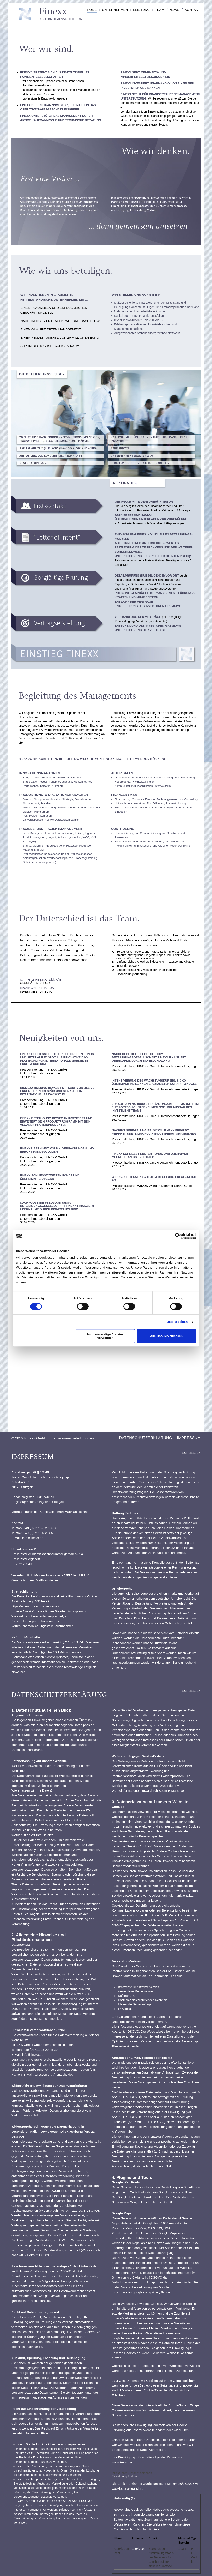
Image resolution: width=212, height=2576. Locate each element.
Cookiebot (119, 2488)
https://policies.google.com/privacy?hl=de (141, 2292)
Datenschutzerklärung (145, 1438)
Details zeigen (177, 1321)
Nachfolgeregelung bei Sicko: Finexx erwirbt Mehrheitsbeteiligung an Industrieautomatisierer (154, 1132)
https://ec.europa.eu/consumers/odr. (36, 1606)
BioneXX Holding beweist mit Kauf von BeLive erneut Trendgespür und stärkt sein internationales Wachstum (57, 1091)
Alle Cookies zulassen (166, 1336)
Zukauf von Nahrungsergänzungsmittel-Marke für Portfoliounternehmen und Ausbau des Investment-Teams (156, 1107)
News (174, 9)
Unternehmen (115, 9)
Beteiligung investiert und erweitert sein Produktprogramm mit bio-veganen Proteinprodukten (56, 1121)
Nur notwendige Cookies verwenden (105, 1336)
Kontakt (192, 9)
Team (159, 9)
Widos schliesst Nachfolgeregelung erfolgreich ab (154, 1178)
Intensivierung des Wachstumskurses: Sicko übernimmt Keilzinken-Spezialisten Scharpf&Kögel (154, 1082)
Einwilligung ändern (124, 2476)
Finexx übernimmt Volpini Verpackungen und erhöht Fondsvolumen (57, 1150)
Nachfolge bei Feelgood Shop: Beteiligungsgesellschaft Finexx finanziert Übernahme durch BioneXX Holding (57, 1206)
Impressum (189, 1438)
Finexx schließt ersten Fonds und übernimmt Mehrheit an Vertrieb (150, 1155)
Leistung (141, 9)
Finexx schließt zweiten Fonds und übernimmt (50, 1177)
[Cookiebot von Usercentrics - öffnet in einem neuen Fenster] (178, 1236)
